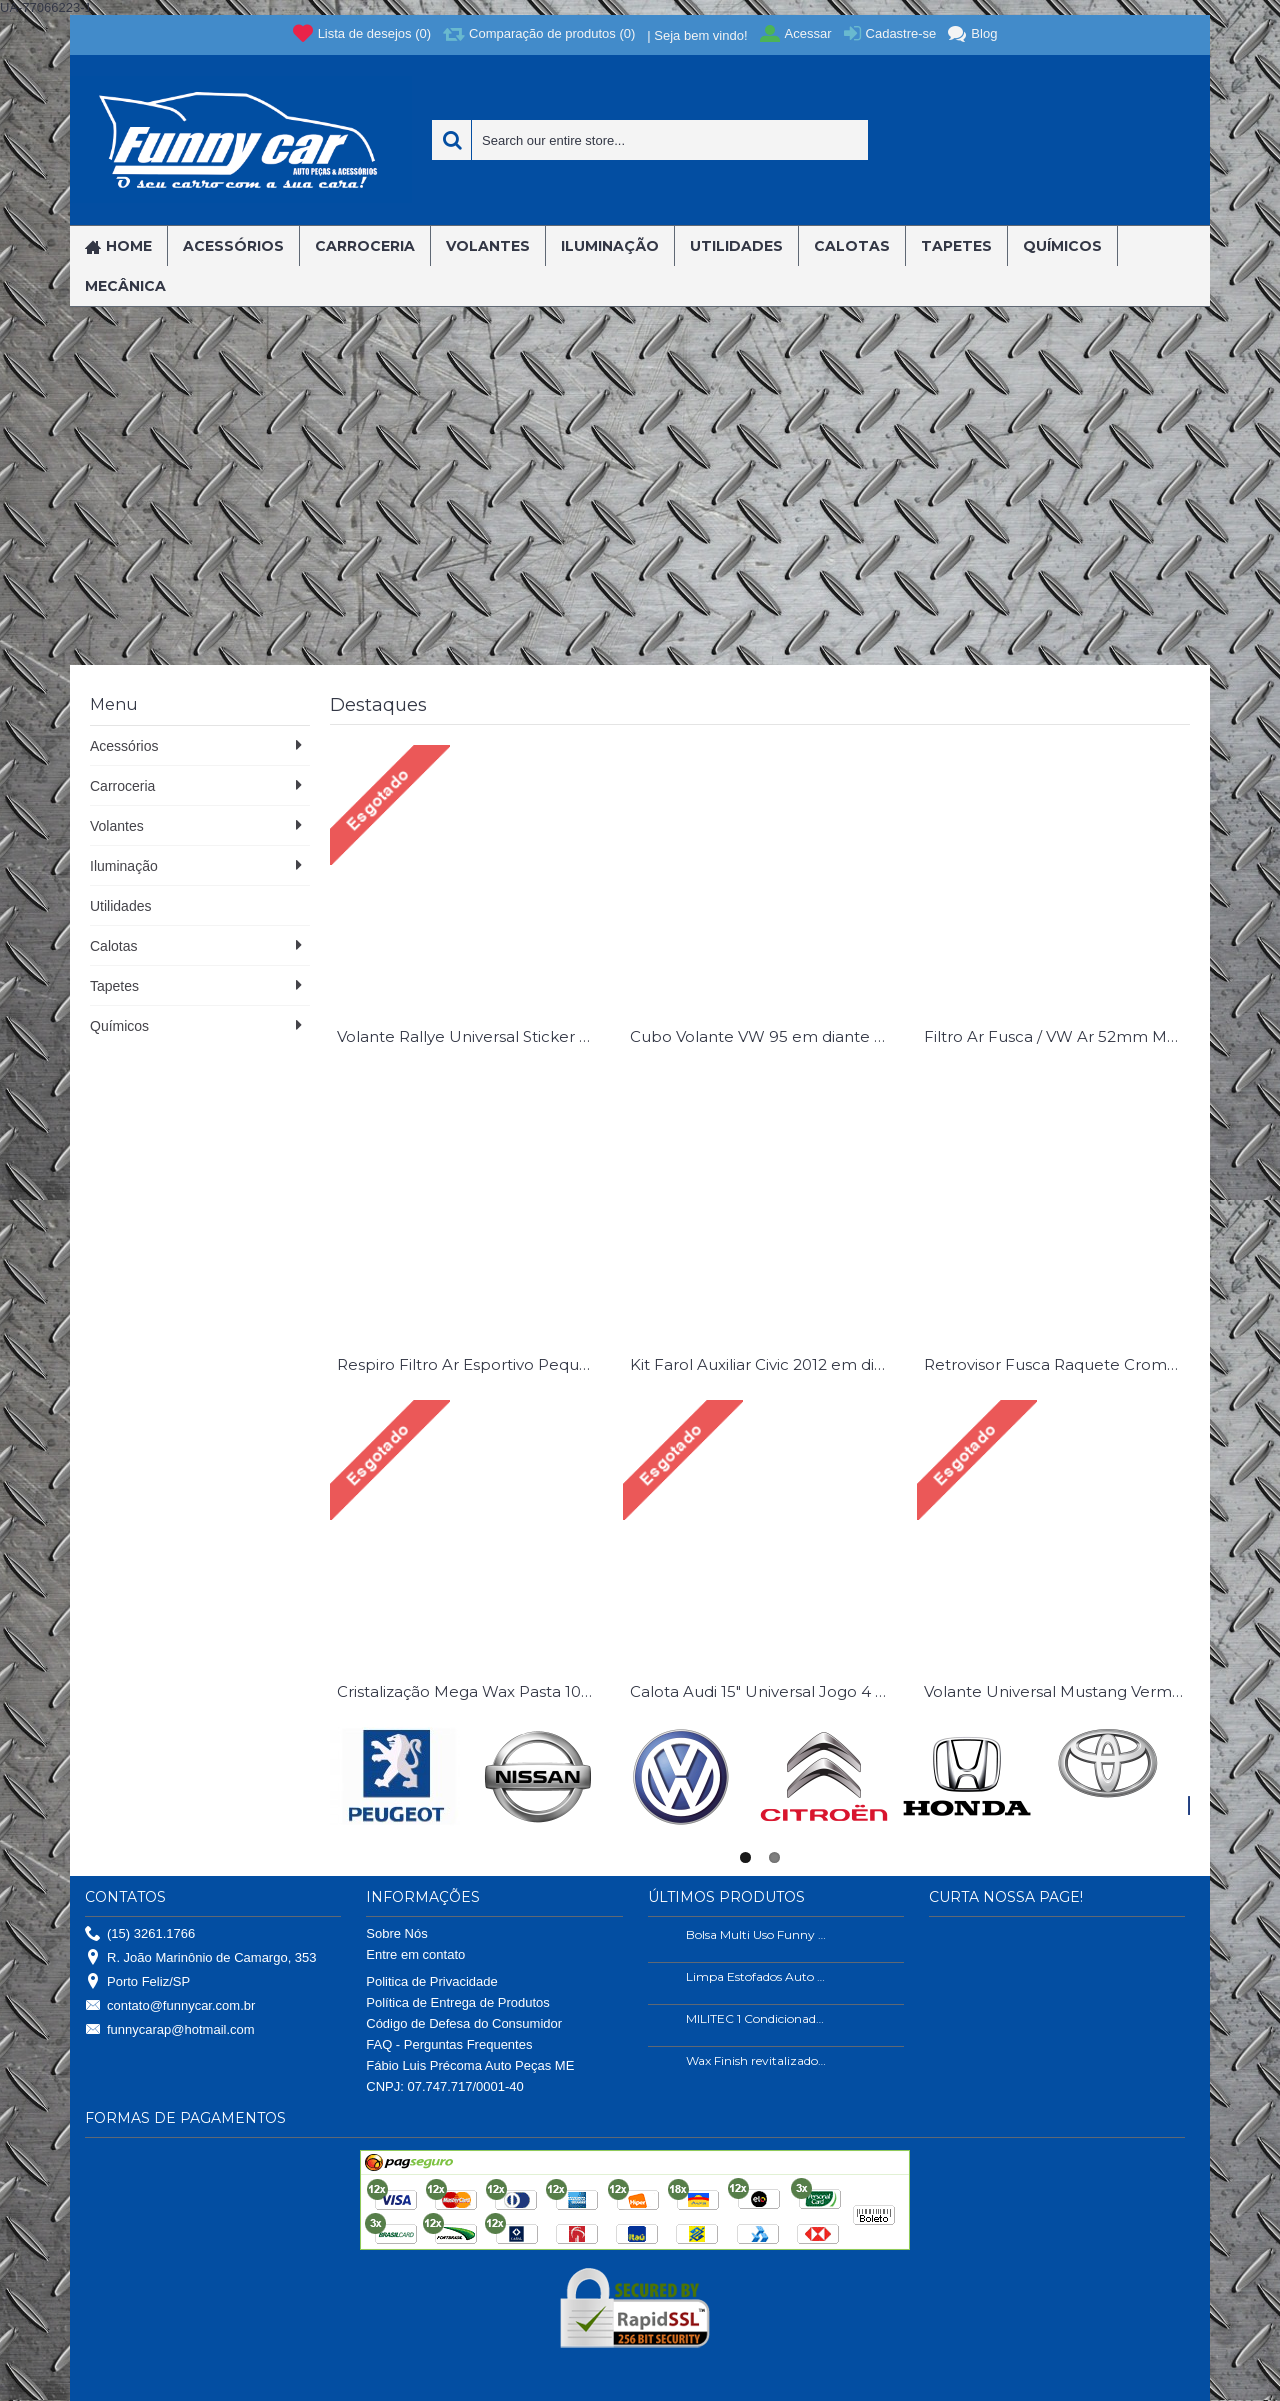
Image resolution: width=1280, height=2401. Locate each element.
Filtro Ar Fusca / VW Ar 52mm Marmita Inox (1057, 1036)
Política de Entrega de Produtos (458, 2002)
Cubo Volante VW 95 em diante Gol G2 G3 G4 (763, 1036)
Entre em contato (415, 1954)
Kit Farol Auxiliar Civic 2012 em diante (763, 1364)
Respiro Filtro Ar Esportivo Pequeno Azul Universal (470, 1364)
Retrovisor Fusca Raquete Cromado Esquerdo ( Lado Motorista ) (1057, 1364)
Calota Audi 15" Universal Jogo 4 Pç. (763, 1691)
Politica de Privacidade (432, 1981)
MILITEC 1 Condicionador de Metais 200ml (757, 2018)
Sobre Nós (396, 1933)
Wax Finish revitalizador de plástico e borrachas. (757, 2060)
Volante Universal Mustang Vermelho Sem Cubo (1057, 1691)
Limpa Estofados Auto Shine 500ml (757, 1976)
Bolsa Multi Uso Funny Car (757, 1934)
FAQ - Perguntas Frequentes (449, 2044)
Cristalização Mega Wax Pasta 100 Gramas (470, 1691)
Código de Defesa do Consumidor (464, 2023)
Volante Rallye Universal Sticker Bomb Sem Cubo (470, 1036)
